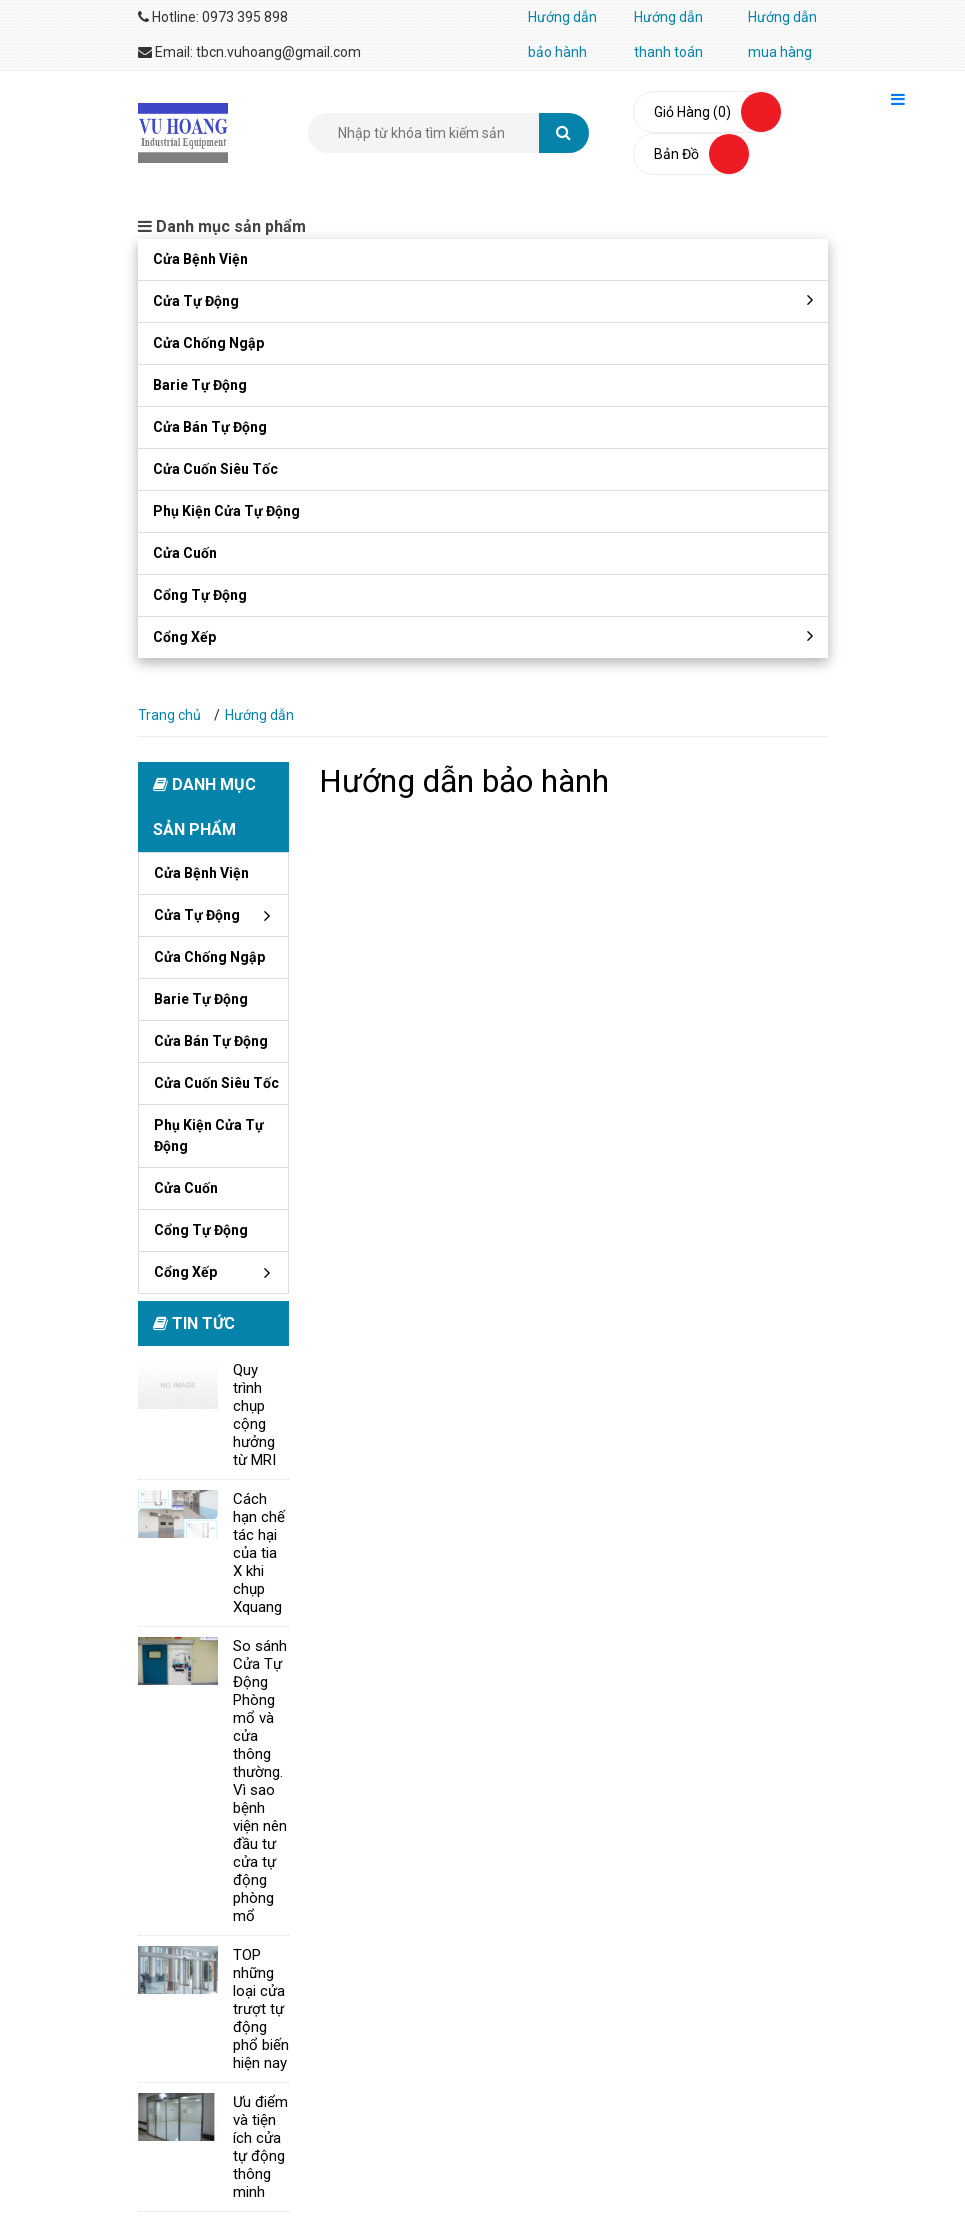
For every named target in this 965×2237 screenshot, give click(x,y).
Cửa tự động (196, 301)
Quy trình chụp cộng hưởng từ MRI (254, 1415)
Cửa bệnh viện (200, 259)
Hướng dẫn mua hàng (782, 34)
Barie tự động (200, 385)
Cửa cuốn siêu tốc (215, 469)
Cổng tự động (200, 595)
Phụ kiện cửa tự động (226, 511)
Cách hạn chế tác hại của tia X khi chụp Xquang (259, 1553)
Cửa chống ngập (208, 343)
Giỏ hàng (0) (692, 112)
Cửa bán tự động (210, 427)
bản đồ (676, 154)
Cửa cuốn (185, 553)
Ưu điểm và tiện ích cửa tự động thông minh (260, 2147)
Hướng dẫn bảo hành (562, 34)
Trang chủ (169, 715)
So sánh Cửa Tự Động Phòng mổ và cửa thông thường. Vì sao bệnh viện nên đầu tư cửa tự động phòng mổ (260, 1781)
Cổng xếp (184, 637)
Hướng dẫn (259, 715)
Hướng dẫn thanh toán (668, 34)
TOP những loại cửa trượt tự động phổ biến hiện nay (261, 2009)
